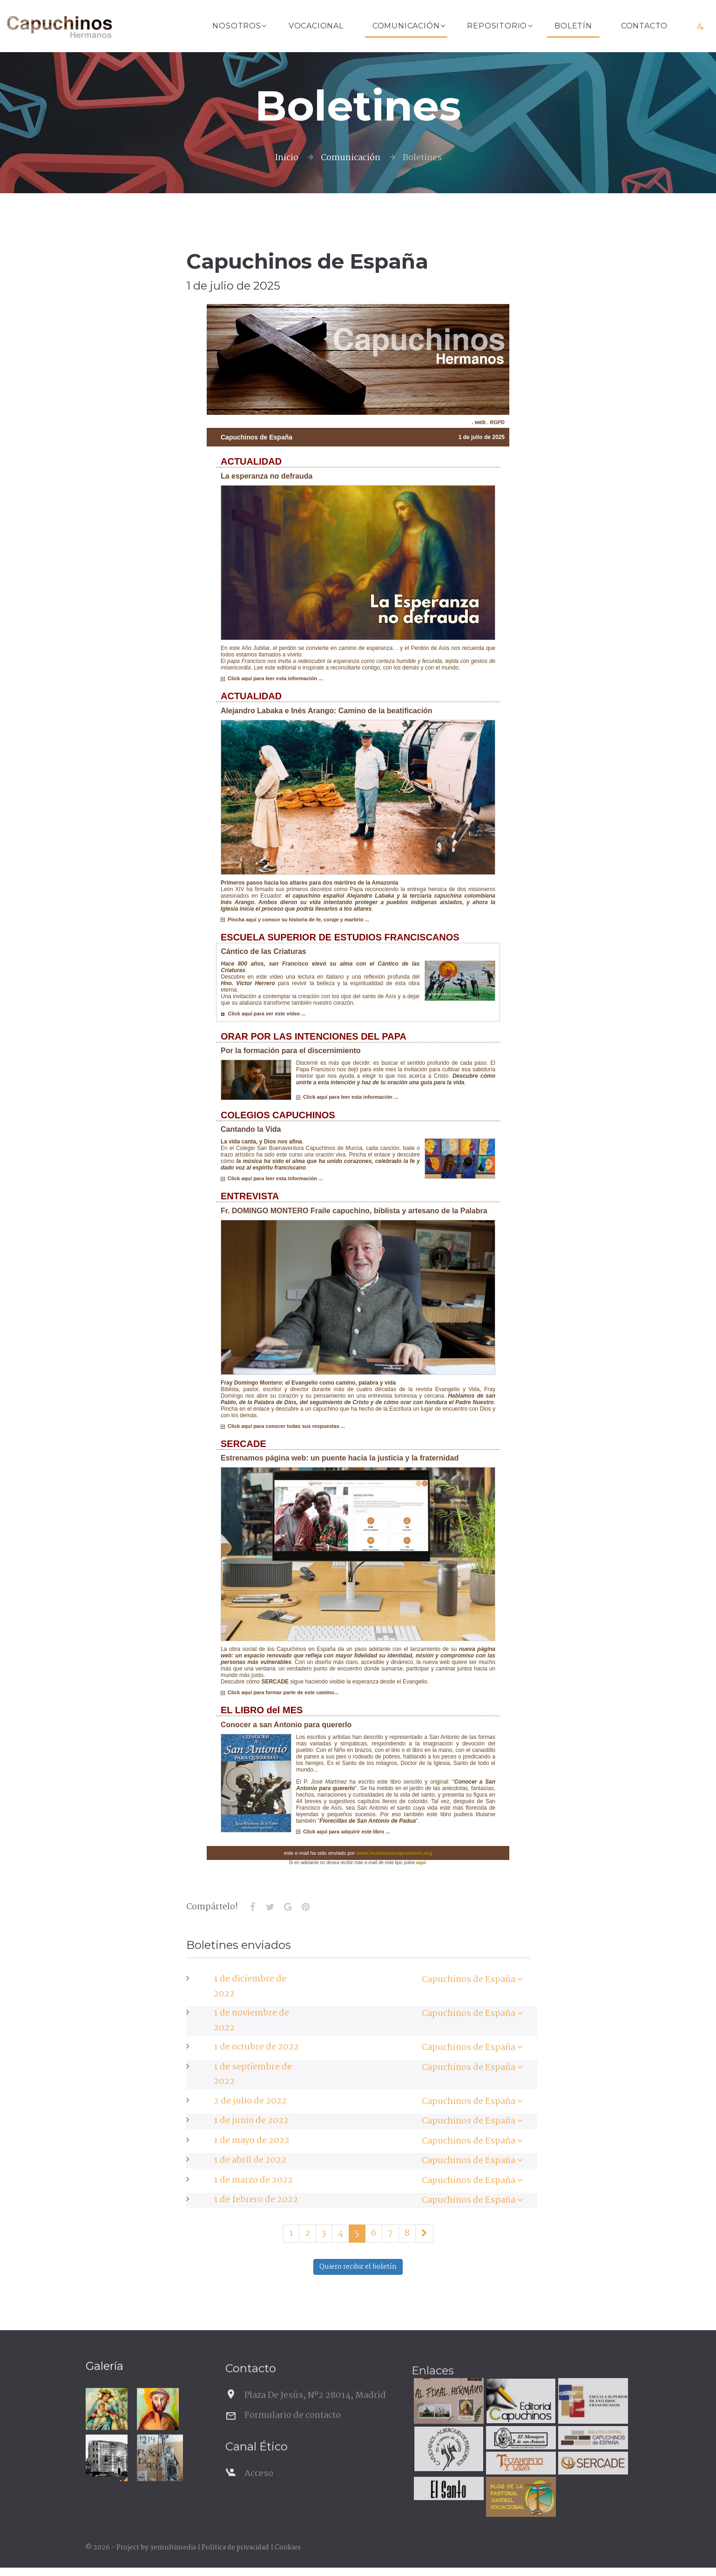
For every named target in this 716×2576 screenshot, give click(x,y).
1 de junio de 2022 (251, 2121)
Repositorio (497, 25)
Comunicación (406, 25)
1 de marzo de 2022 (253, 2180)
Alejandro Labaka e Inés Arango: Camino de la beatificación (326, 711)
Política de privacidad (235, 2547)
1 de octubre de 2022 (256, 2047)
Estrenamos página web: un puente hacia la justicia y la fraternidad (340, 1458)
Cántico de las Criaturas (263, 951)
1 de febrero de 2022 (256, 2200)
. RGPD (495, 422)
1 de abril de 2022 (250, 2160)
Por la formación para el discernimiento (291, 1051)
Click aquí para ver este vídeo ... (263, 1013)
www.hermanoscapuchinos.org (394, 1853)
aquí (421, 1862)
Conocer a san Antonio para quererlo (286, 1725)
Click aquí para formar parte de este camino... (279, 1692)
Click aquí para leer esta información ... (272, 678)
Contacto (644, 25)
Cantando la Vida (251, 1129)
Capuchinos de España (468, 1980)
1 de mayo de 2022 (252, 2141)
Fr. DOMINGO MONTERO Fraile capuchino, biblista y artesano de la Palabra (354, 1211)
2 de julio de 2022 (250, 2101)
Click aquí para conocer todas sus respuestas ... (283, 1426)
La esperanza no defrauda (266, 476)
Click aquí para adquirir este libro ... (343, 1831)
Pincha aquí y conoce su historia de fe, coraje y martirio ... (295, 919)
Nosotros (236, 25)
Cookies (288, 2547)
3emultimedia (173, 2547)
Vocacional (316, 25)
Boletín (573, 25)
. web (479, 422)
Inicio (286, 158)
